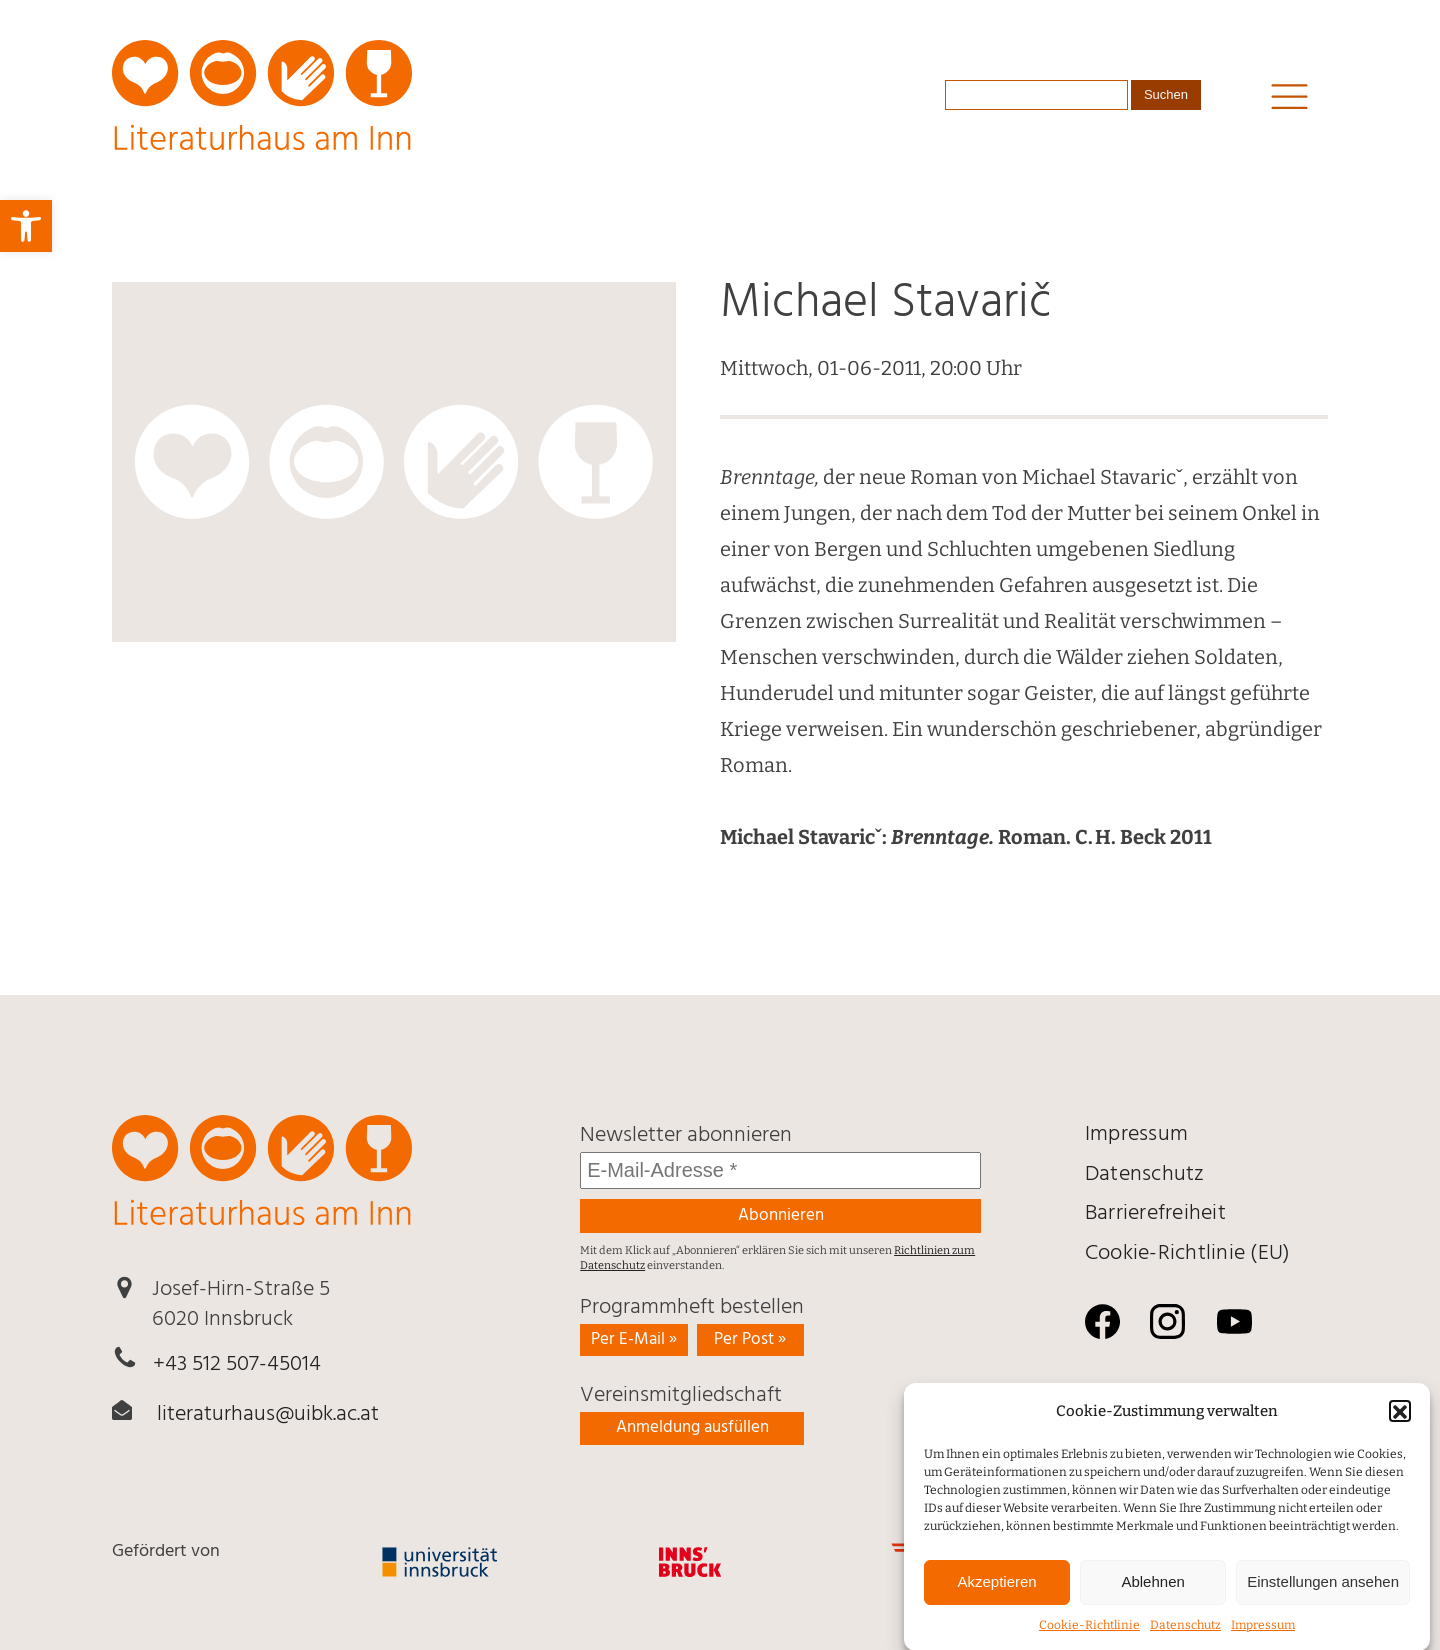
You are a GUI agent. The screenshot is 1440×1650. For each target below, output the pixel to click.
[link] (26, 226)
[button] (1400, 1424)
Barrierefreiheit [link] (1155, 1213)
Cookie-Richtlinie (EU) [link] (1188, 1253)
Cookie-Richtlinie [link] (1089, 1637)
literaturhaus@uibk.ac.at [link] (268, 1414)
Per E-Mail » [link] (634, 1339)
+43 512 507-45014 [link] (237, 1364)
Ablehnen (1152, 1594)
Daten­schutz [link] (1185, 1637)
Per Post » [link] (750, 1339)
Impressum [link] (1263, 1637)
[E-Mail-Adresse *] (780, 1170)
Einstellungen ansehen (1323, 1594)
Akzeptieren (996, 1594)
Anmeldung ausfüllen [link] (692, 1427)
